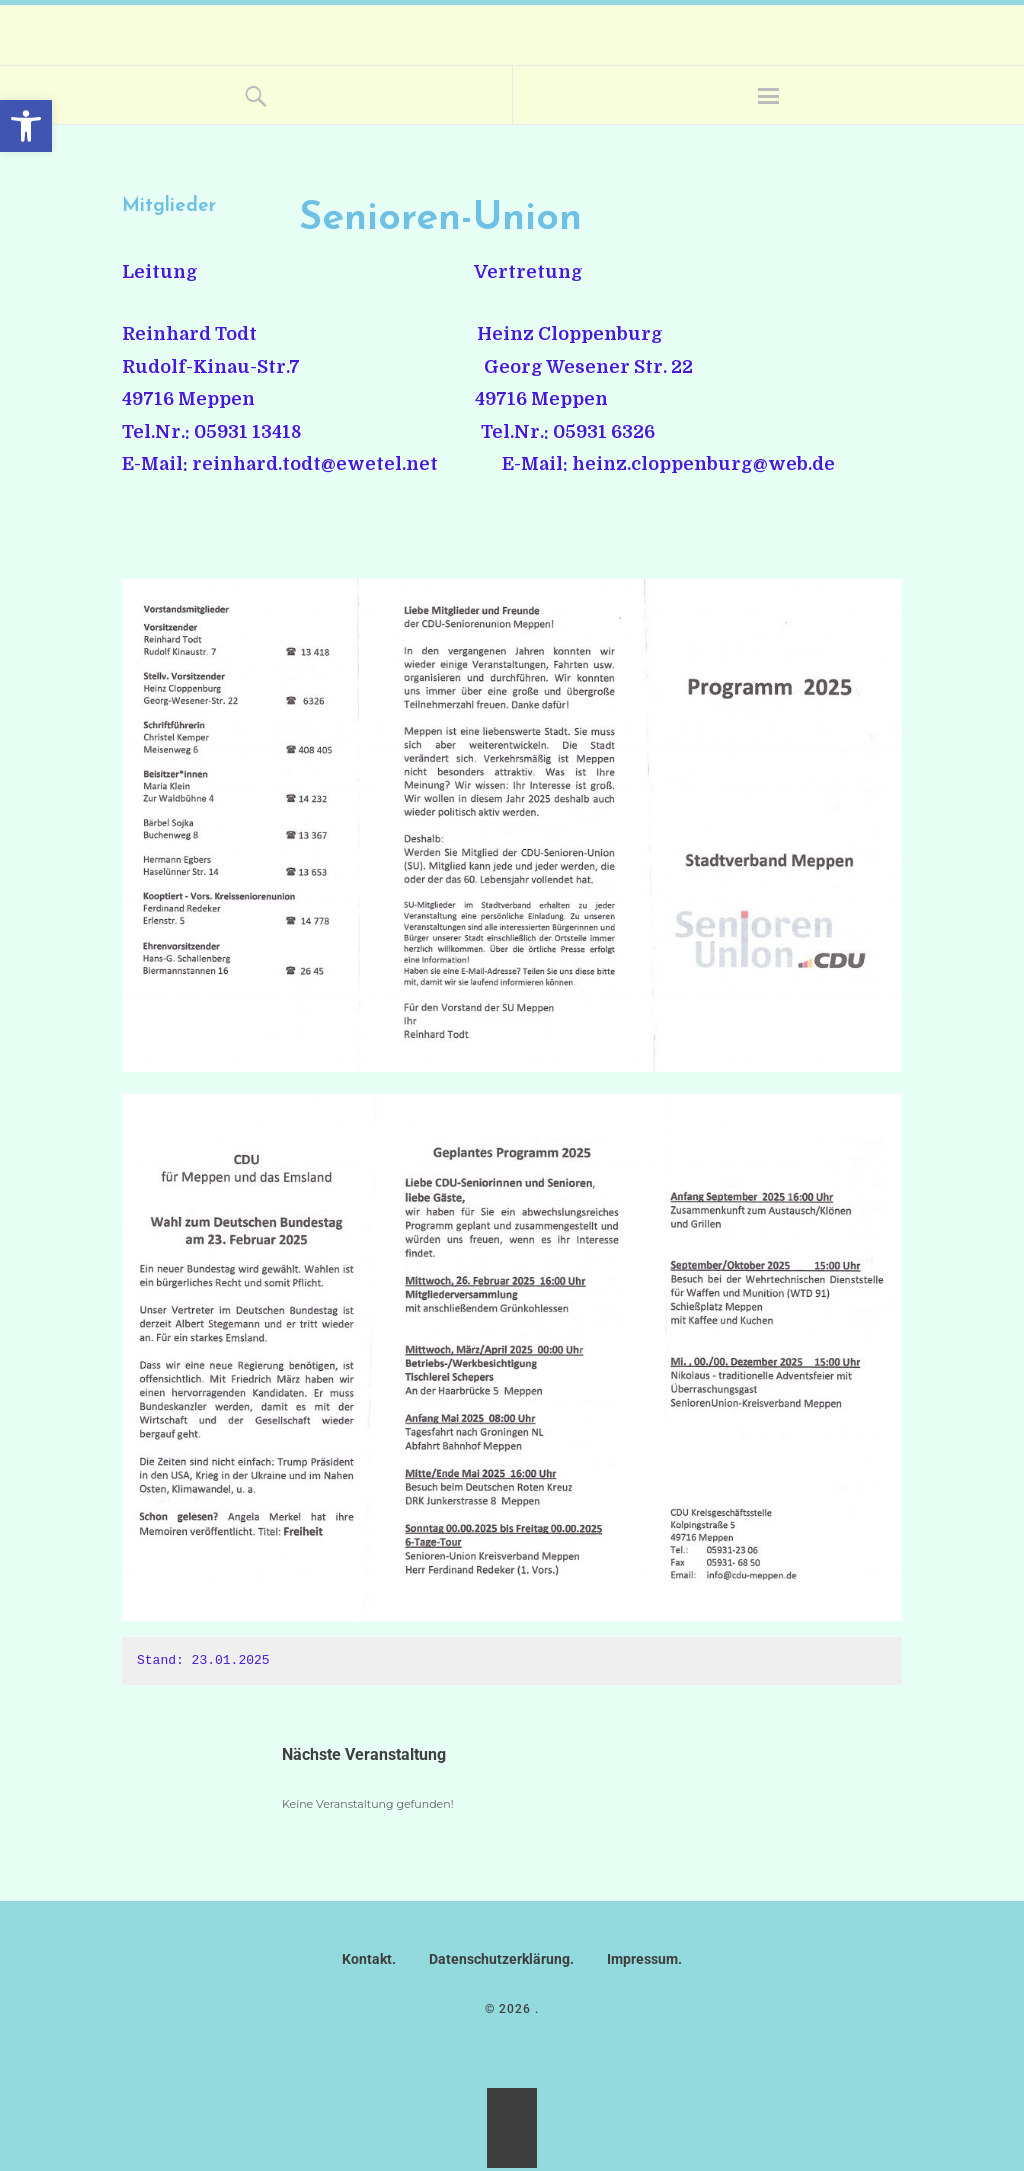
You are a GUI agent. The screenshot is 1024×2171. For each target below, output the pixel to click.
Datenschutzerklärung (499, 1959)
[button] (26, 126)
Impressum (642, 1959)
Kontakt (367, 1959)
